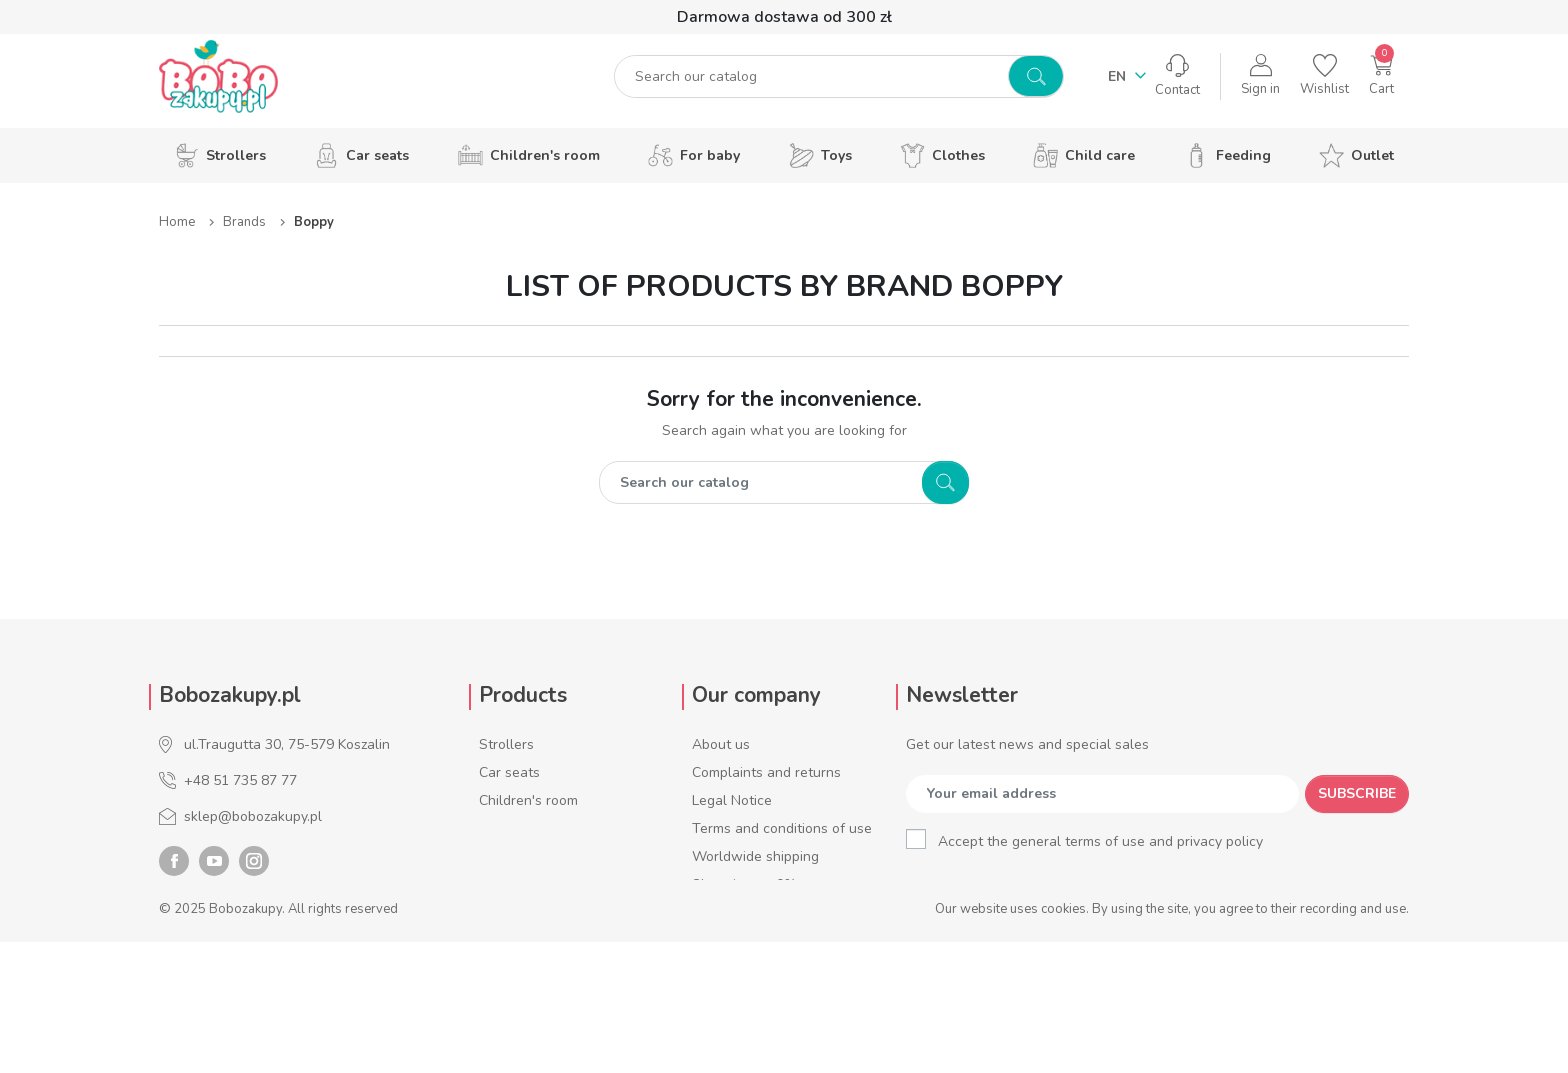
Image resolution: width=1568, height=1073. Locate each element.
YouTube (214, 992)
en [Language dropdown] (1119, 82)
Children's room (528, 800)
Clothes (503, 884)
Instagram (254, 992)
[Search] (814, 82)
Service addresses (750, 940)
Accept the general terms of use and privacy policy (1100, 841)
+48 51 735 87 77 (240, 780)
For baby (506, 828)
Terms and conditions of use (782, 828)
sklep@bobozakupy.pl (253, 816)
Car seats (509, 772)
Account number (744, 968)
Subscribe (1357, 793)
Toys (494, 856)
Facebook (174, 992)
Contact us (726, 996)
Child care (511, 912)
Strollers (506, 744)
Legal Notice (732, 800)
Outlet (499, 968)
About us (721, 744)
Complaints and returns (766, 772)
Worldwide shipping (755, 856)
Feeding (504, 940)
